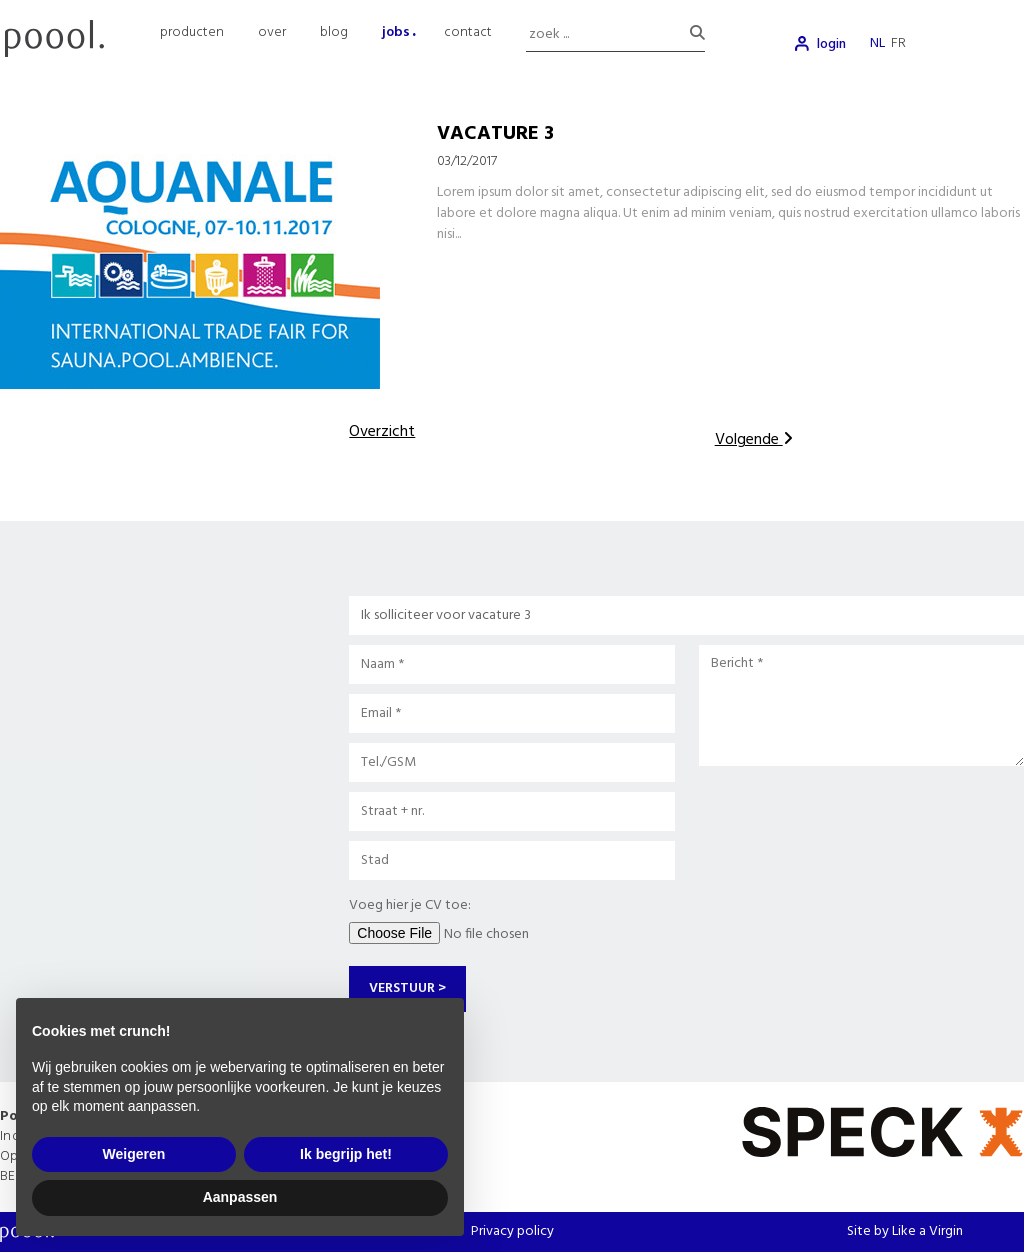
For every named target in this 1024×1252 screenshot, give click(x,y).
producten (192, 32)
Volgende (754, 440)
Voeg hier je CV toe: (410, 905)
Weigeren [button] (134, 1154)
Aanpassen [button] (240, 1197)
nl (877, 43)
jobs (396, 32)
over (272, 32)
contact (468, 32)
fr (898, 43)
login (831, 44)
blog (334, 32)
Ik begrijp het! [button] (346, 1154)
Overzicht (382, 432)
